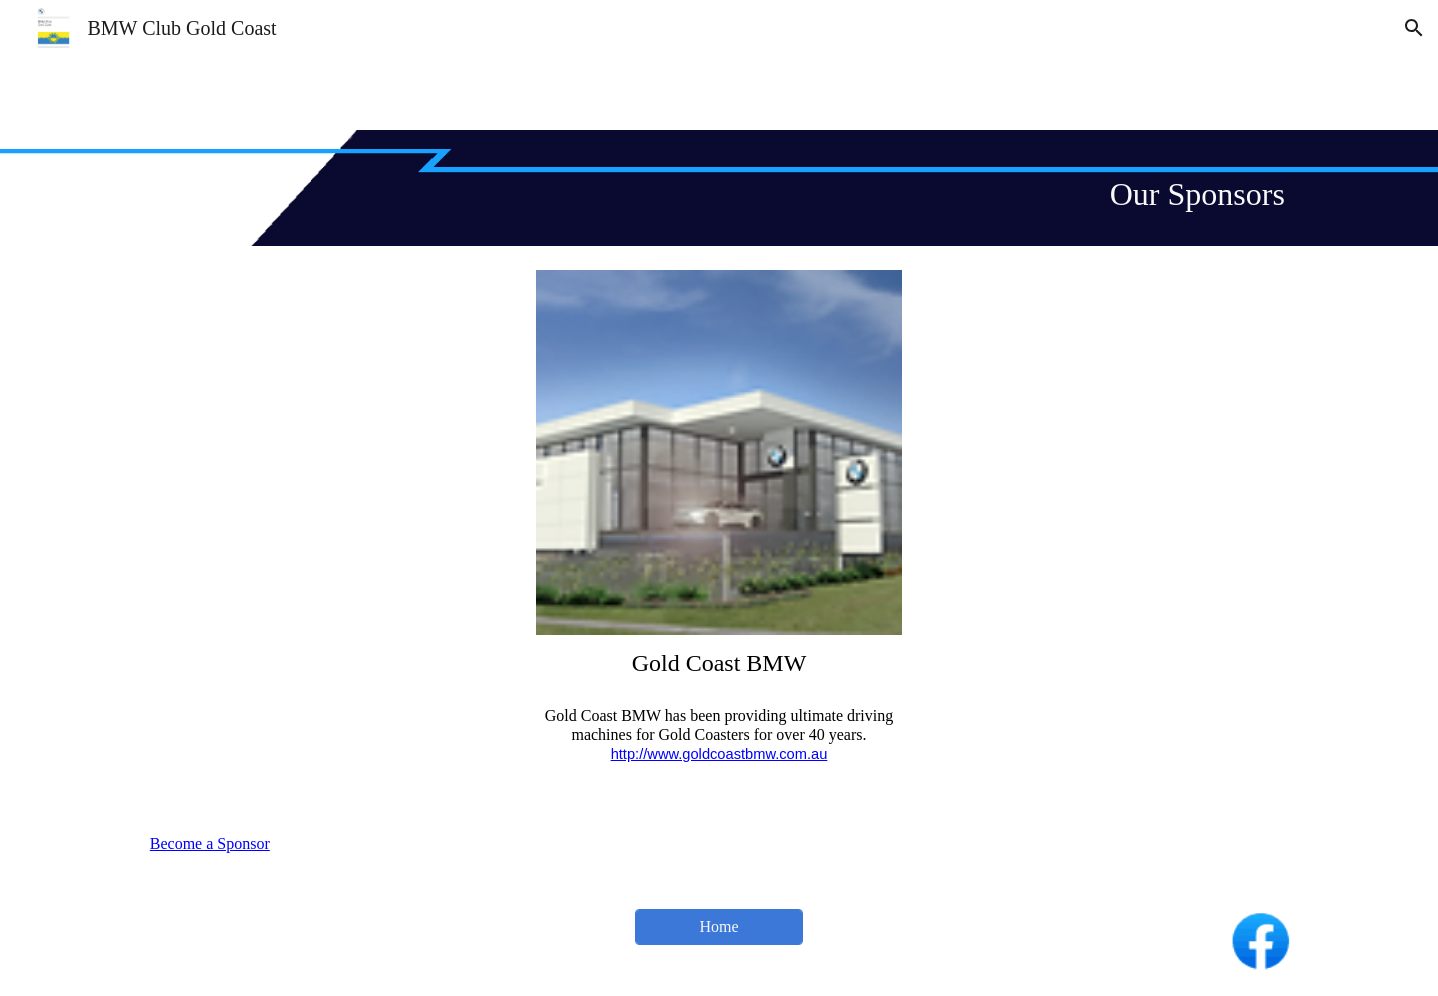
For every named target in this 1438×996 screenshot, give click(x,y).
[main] (719, 188)
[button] (1414, 28)
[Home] (719, 927)
